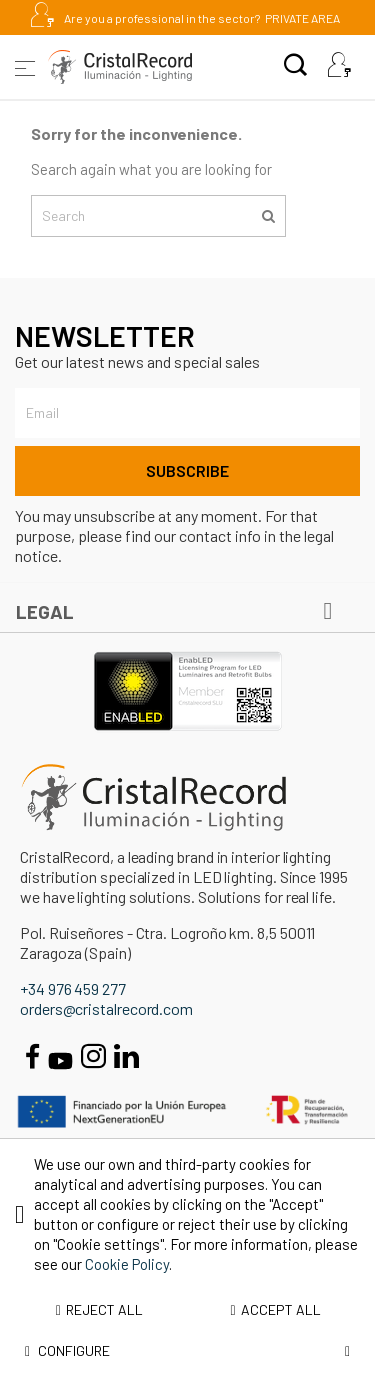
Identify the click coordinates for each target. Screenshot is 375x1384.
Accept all (276, 1309)
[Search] (158, 216)
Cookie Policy (127, 1264)
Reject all (99, 1309)
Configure (187, 1351)
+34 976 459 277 (73, 988)
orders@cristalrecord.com (106, 1008)
